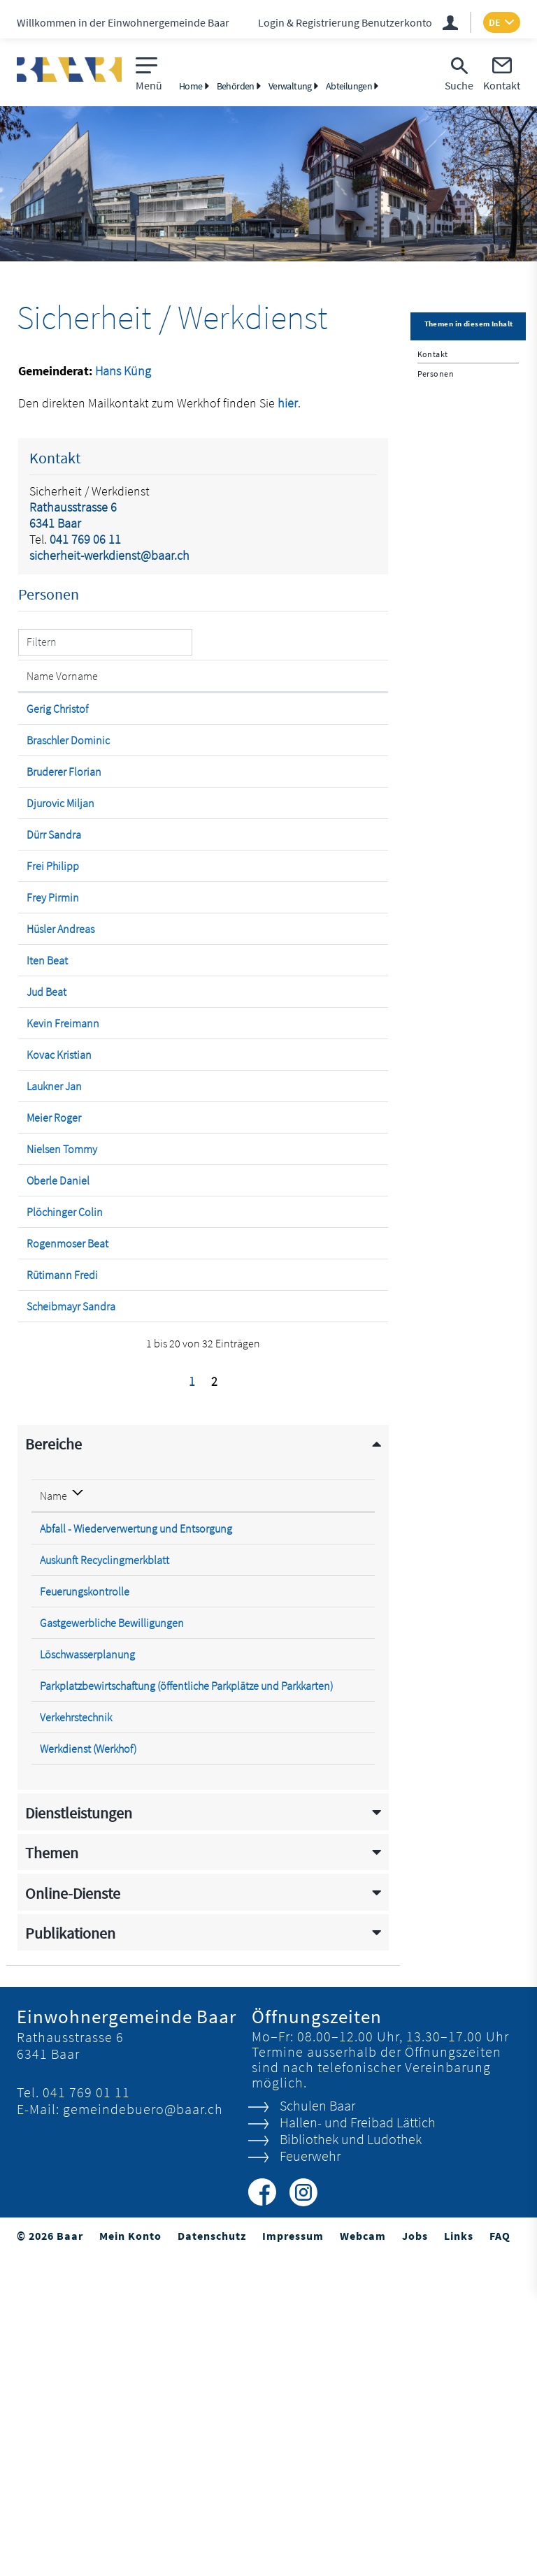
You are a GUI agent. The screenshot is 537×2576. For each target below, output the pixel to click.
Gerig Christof (44, 730)
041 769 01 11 (86, 2413)
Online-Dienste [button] (72, 2215)
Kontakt (432, 354)
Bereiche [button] (53, 1751)
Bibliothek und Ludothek (350, 2460)
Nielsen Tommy (44, 1380)
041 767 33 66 (335, 2070)
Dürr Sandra (54, 904)
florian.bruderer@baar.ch (286, 813)
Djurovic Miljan (45, 866)
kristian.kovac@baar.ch (281, 1236)
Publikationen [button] (70, 2254)
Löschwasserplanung (87, 1962)
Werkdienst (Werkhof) (88, 2070)
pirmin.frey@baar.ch (275, 981)
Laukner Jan (54, 1282)
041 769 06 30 (335, 1962)
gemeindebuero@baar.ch (143, 2430)
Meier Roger (54, 1327)
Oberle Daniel (42, 1425)
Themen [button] (51, 2174)
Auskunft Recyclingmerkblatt (104, 1867)
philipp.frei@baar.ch (275, 936)
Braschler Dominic (48, 775)
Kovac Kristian (44, 1243)
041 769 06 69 (335, 1867)
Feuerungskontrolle (84, 1899)
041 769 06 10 (335, 1836)
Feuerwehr (309, 2477)
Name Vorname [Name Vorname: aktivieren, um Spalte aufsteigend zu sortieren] (48, 683)
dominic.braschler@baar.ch (292, 768)
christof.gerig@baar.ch (279, 723)
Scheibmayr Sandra (53, 1607)
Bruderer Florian (46, 820)
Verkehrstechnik (76, 2039)
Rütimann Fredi (49, 1561)
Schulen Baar (317, 2427)
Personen (435, 373)
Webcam (363, 2557)
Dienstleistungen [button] (78, 2134)
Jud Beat (46, 1145)
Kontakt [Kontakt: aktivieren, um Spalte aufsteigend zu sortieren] (247, 690)
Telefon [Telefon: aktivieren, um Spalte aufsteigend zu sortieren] (321, 1803)
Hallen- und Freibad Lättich (357, 2443)
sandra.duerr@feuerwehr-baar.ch (304, 904)
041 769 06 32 (335, 1899)
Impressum (293, 2557)
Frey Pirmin (53, 981)
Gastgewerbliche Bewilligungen (112, 1930)
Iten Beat (47, 1100)
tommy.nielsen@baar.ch (285, 1373)
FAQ (499, 2557)
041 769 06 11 (85, 539)
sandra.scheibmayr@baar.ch (293, 1600)
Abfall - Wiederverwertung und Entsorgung (136, 1836)
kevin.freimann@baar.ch (285, 1191)
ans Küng (127, 371)
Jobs (415, 2557)
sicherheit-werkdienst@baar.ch (109, 555)
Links (458, 2557)
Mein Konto (130, 2557)
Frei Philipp (53, 936)
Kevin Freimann (49, 1198)
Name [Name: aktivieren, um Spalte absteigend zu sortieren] (53, 1803)
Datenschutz (212, 2557)
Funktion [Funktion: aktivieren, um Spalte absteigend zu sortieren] (122, 690)
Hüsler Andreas (45, 1062)
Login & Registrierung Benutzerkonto (345, 22)
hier (288, 403)
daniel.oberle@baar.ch (281, 1418)
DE (495, 22)
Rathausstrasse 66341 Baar (73, 515)
